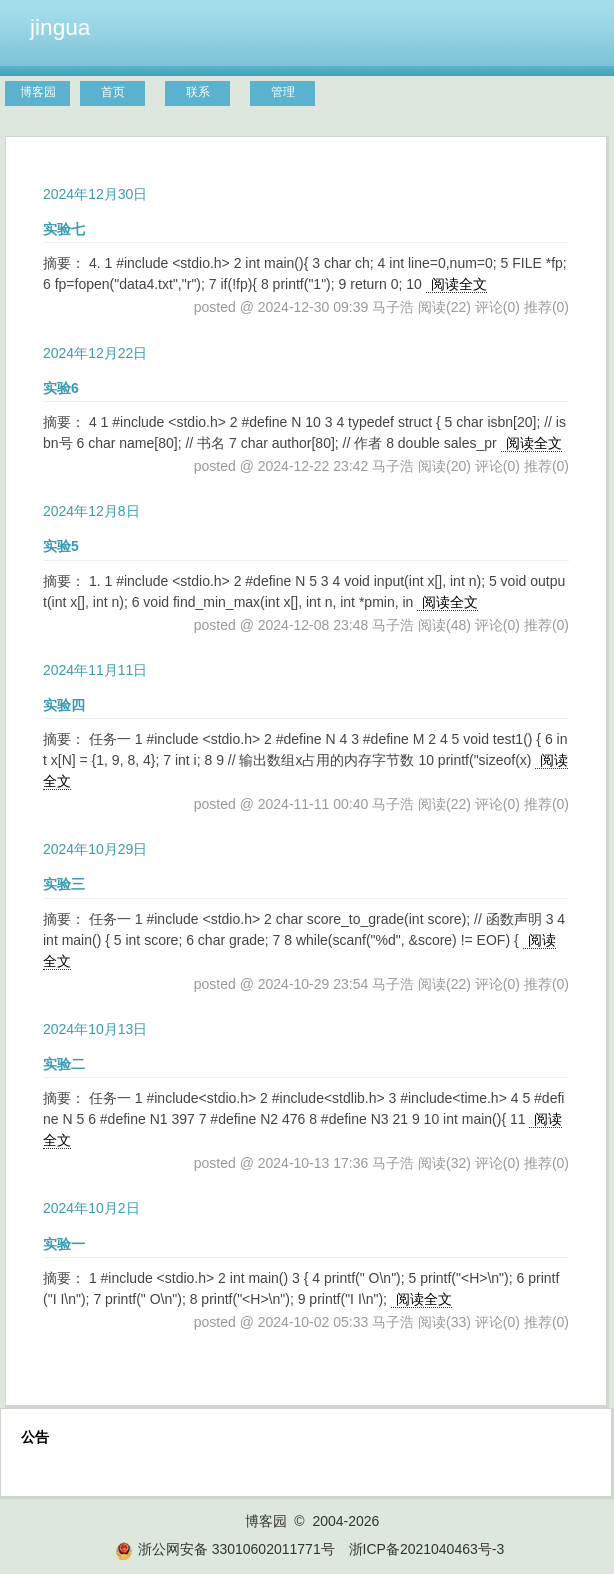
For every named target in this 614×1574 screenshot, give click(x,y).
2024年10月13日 (95, 1029)
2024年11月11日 (95, 670)
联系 (198, 92)
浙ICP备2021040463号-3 (427, 1549)
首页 (113, 92)
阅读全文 (459, 284)
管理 (283, 92)
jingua (60, 27)
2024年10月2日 (91, 1208)
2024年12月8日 (91, 511)
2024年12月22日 (95, 353)
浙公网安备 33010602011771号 (225, 1549)
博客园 (38, 92)
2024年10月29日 (95, 849)
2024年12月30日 (95, 194)
